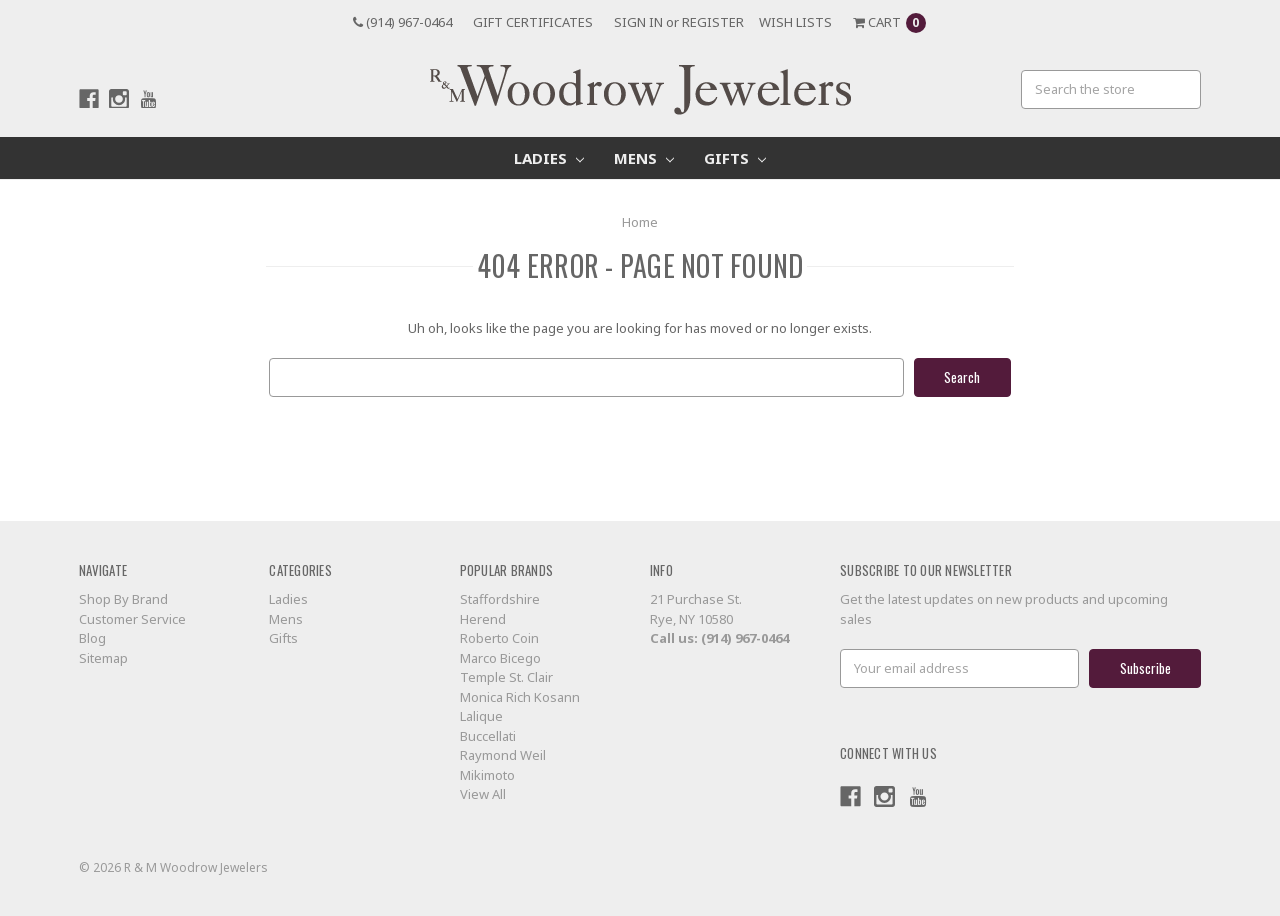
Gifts (735, 158)
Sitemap (103, 658)
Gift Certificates (533, 22)
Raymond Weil (503, 755)
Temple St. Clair (506, 677)
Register (713, 22)
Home (640, 222)
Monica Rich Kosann (520, 697)
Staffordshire (500, 599)
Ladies (549, 158)
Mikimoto (487, 775)
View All (483, 794)
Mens (644, 158)
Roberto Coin (499, 638)
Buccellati (488, 736)
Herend (483, 619)
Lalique (481, 716)
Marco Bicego (500, 658)
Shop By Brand (123, 599)
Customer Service (132, 619)
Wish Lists (795, 22)
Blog (92, 638)
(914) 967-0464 (402, 22)
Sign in (638, 22)
